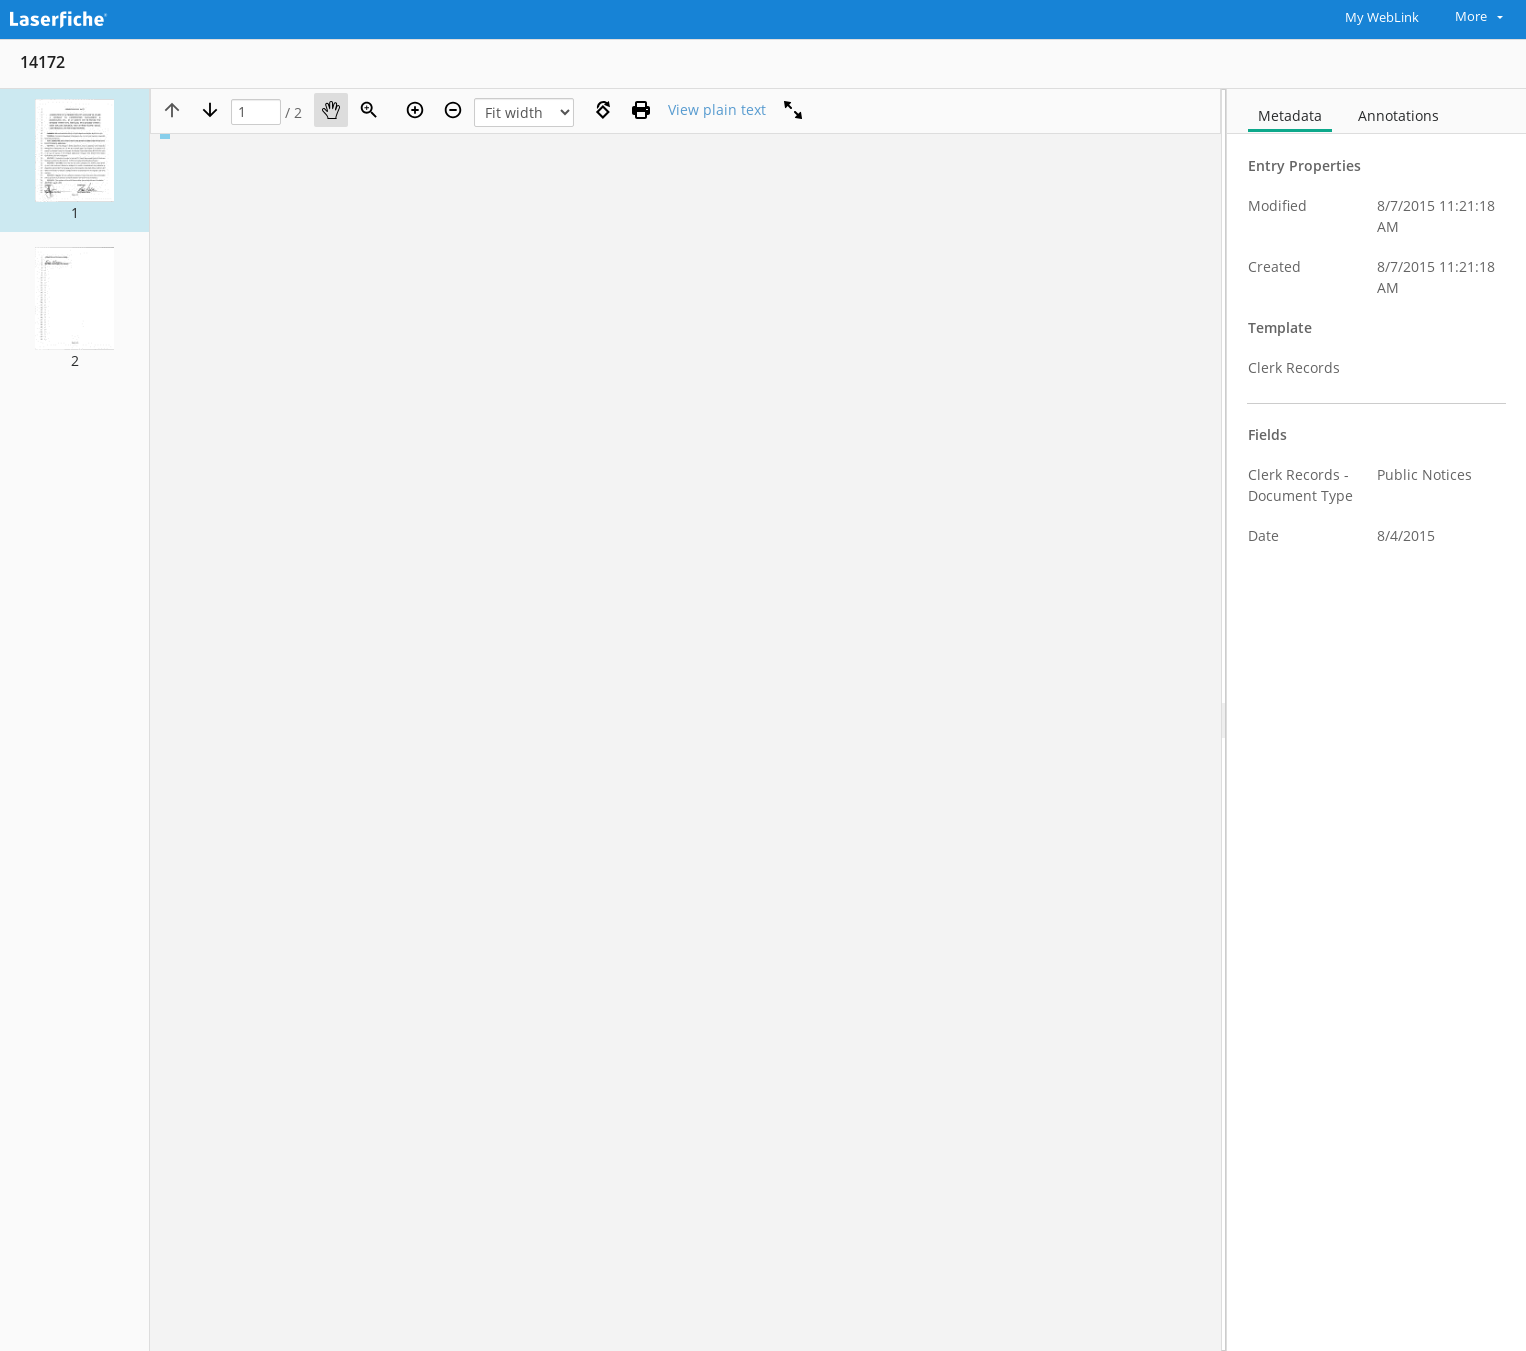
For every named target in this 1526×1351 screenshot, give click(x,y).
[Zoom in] (415, 110)
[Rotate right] (603, 110)
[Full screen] (793, 110)
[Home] (105, 17)
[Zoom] (369, 110)
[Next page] (210, 110)
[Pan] (331, 110)
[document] (1376, 720)
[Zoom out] (453, 110)
